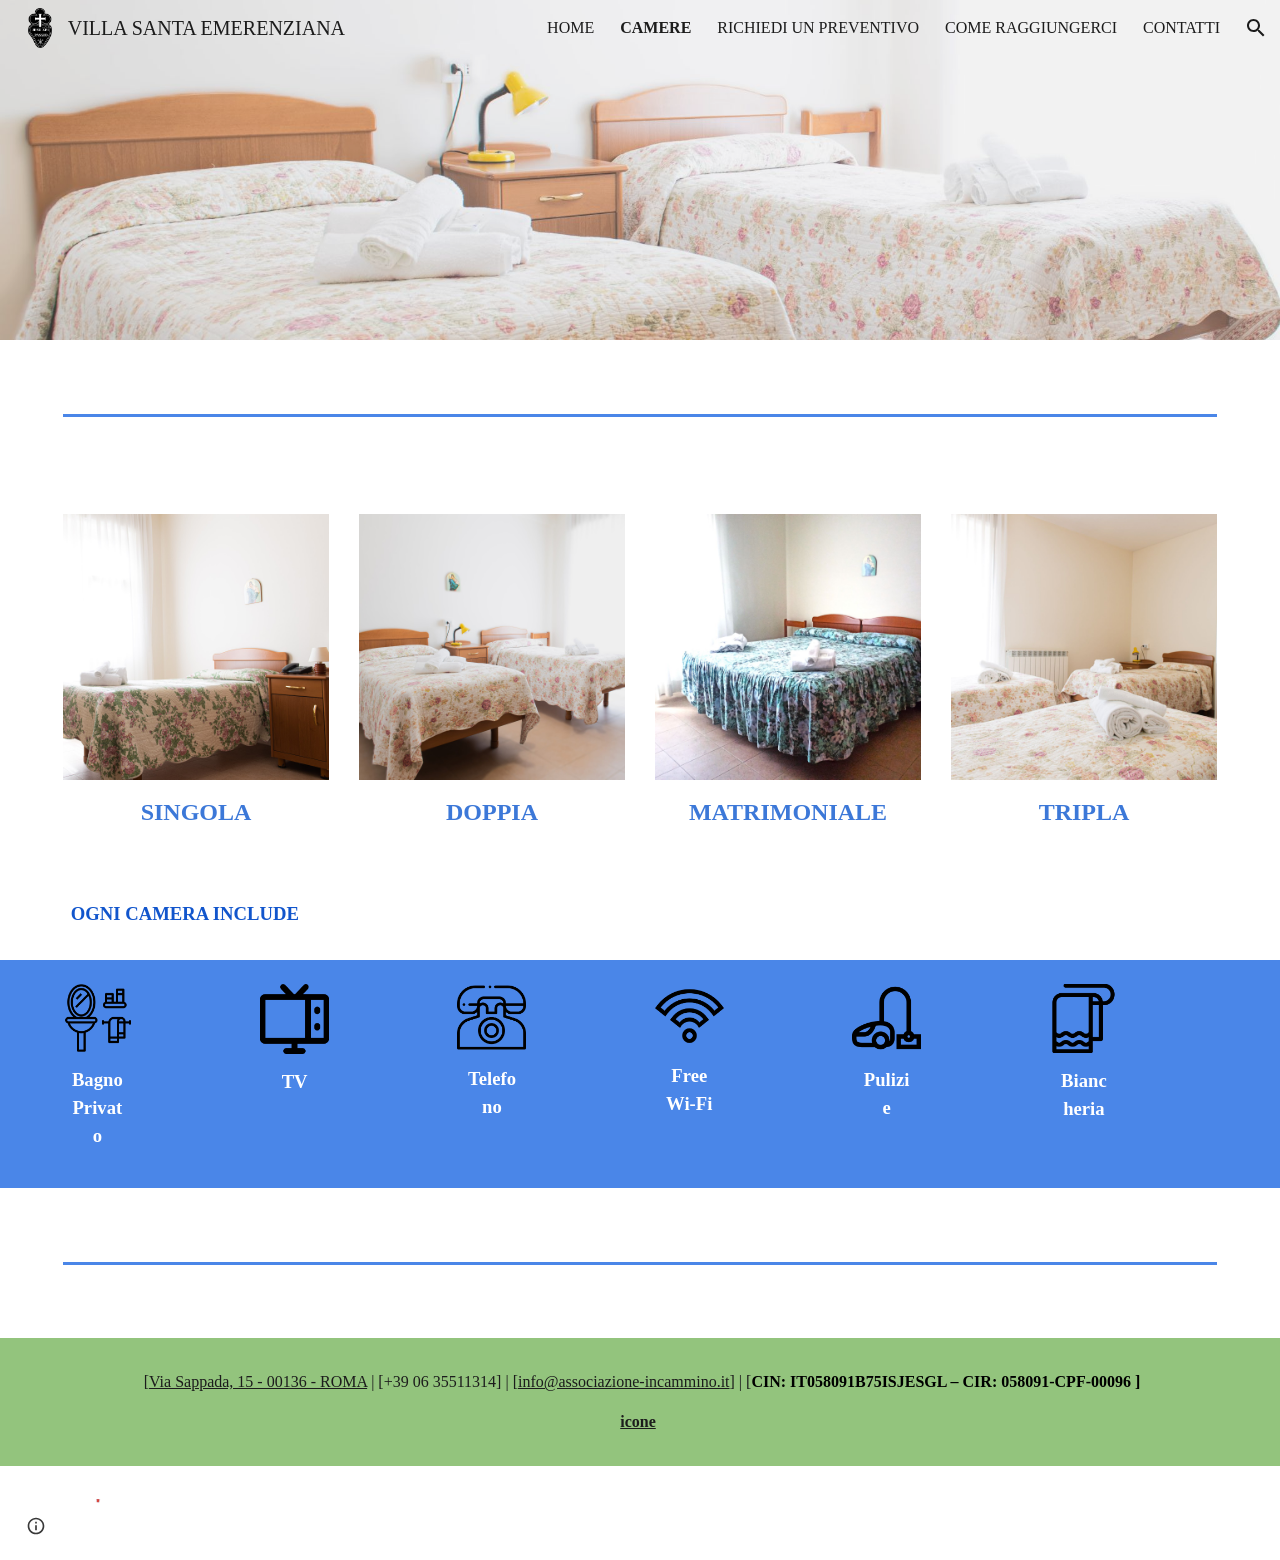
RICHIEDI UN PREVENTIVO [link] (818, 27)
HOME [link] (570, 27)
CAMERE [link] (655, 27)
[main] (196, 812)
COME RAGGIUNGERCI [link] (1031, 27)
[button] (1256, 28)
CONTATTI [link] (1181, 27)
